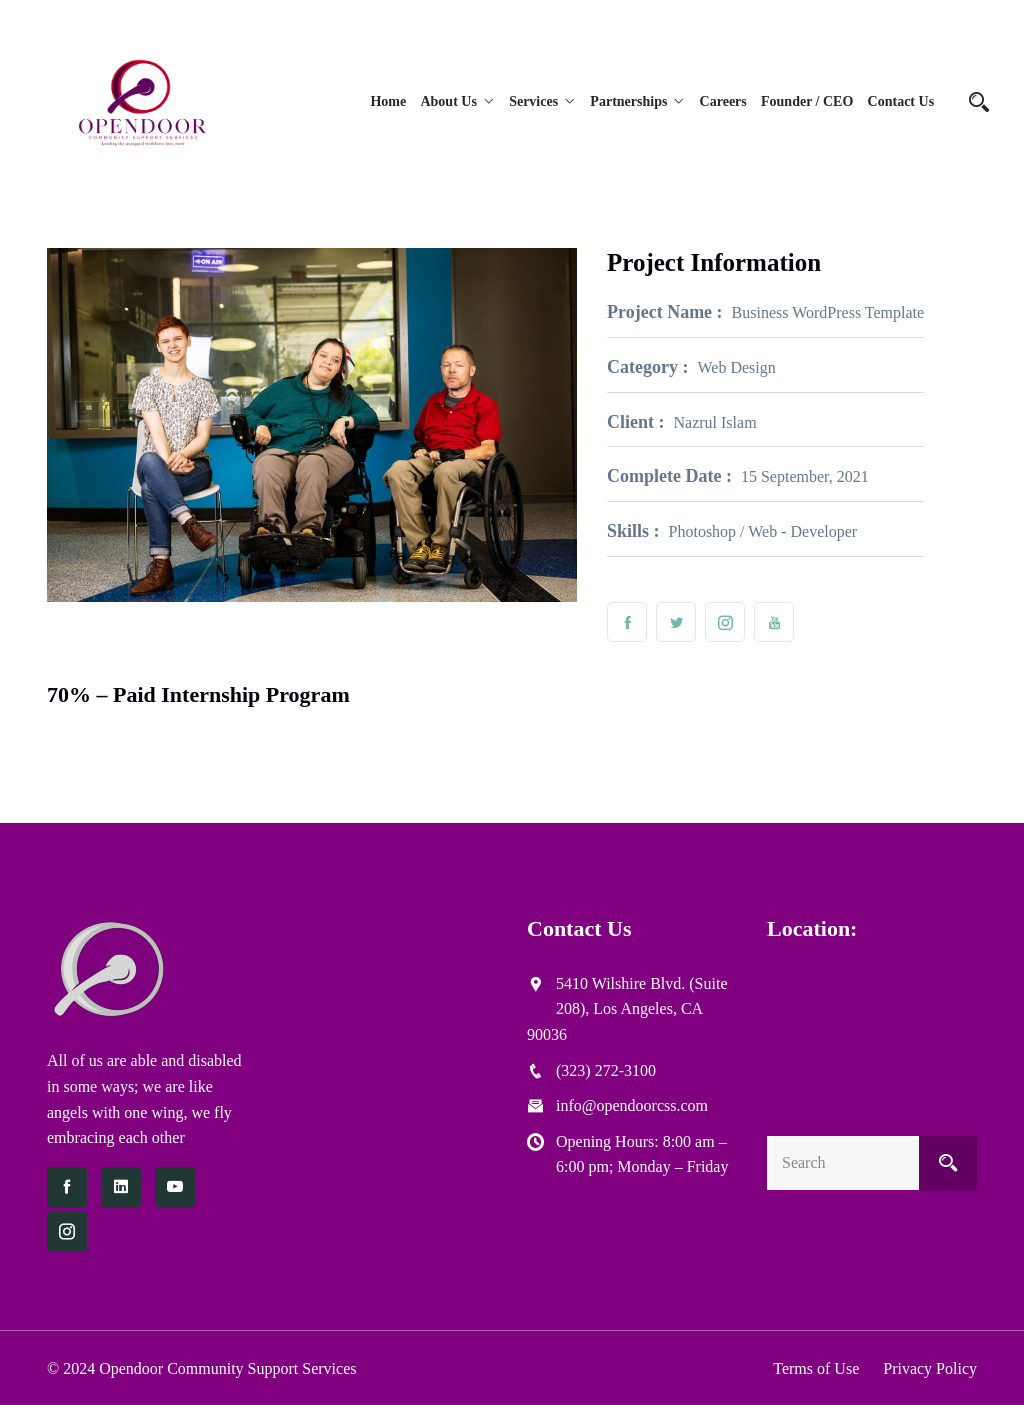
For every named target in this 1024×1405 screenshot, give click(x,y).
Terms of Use (816, 1368)
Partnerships (629, 101)
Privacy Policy (930, 1368)
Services (534, 101)
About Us (450, 101)
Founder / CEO (807, 101)
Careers (723, 101)
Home (390, 101)
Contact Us (901, 101)
